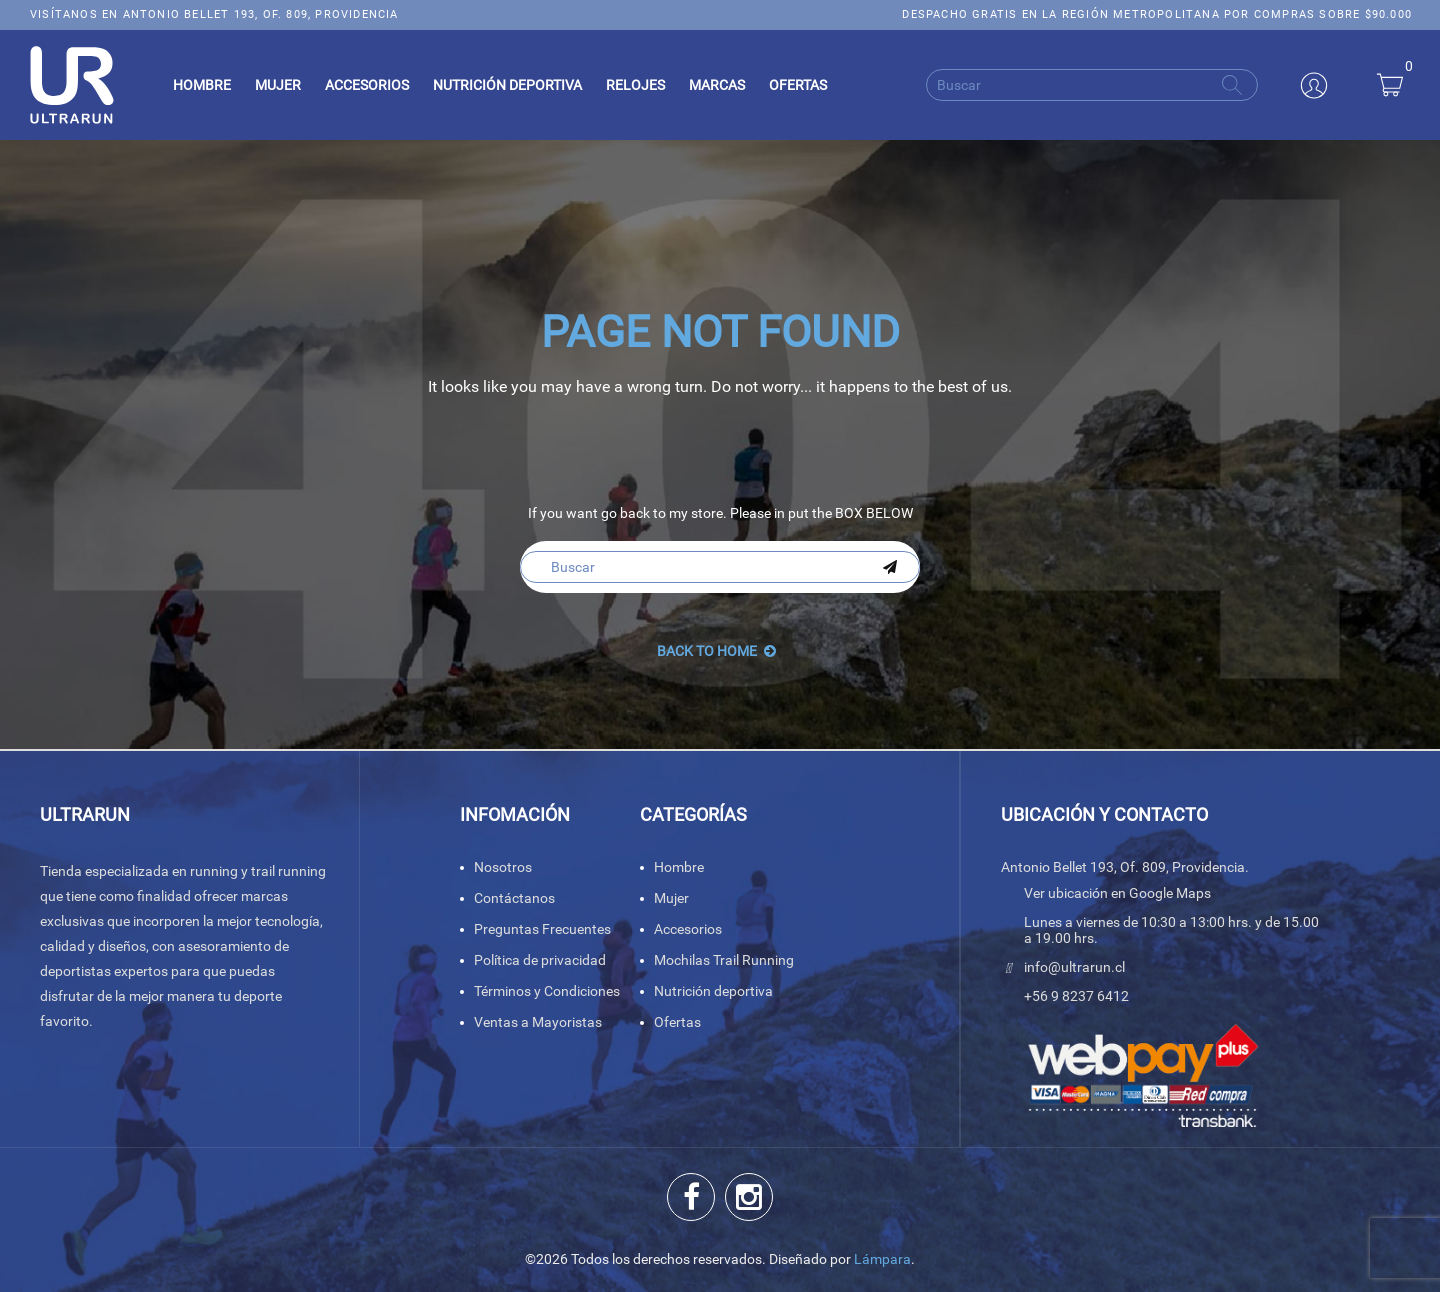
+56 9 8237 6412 (1076, 996)
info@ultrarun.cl (1074, 967)
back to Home (716, 651)
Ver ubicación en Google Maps (1117, 893)
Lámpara (882, 1259)
